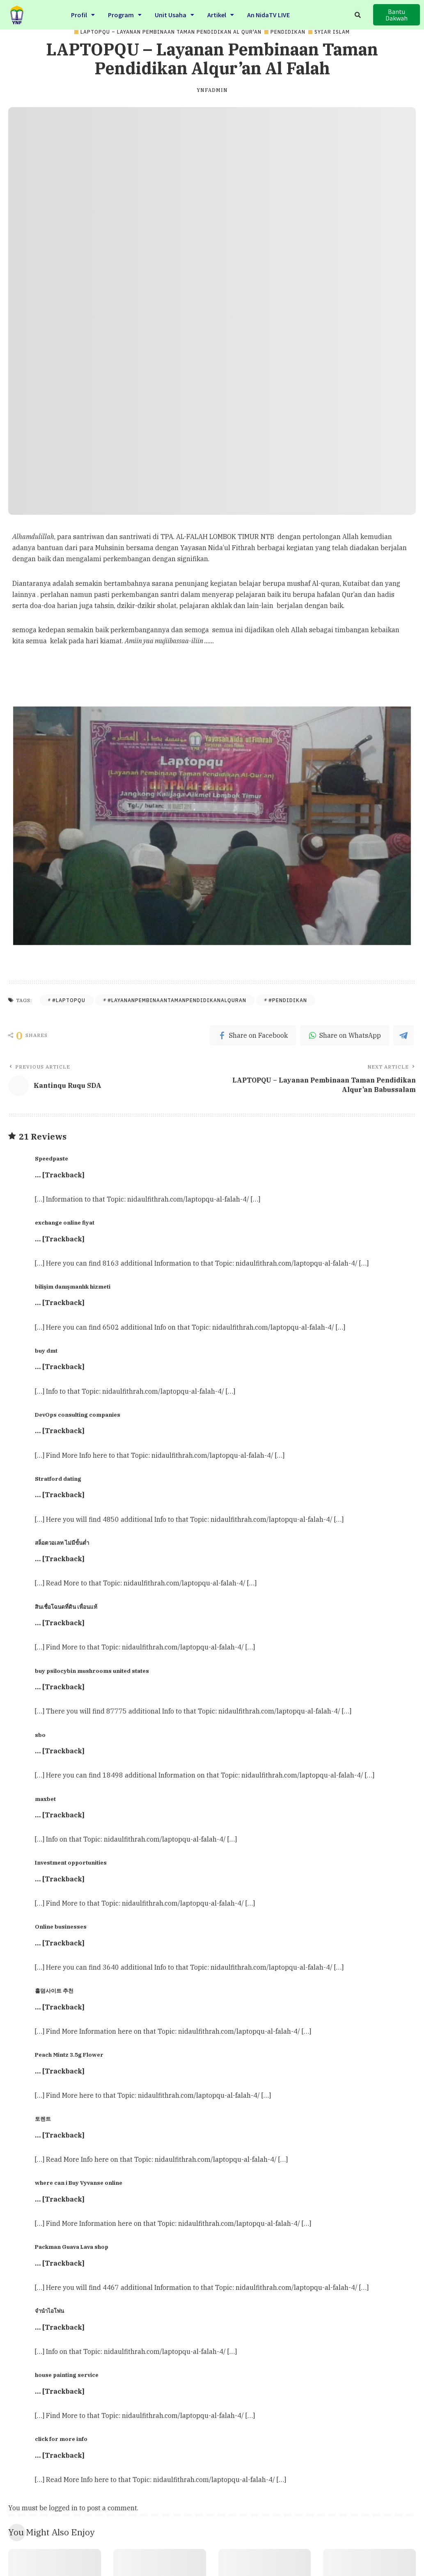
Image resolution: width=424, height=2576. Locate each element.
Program (125, 13)
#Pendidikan (287, 1000)
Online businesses (61, 1926)
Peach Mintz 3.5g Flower (69, 2054)
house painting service (67, 2375)
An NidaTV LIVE (268, 13)
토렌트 (43, 2118)
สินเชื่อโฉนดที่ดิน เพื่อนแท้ (66, 1606)
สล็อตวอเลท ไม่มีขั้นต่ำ (62, 1542)
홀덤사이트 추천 (54, 1990)
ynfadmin (212, 90)
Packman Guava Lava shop (71, 2246)
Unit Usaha (174, 13)
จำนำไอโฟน (49, 2311)
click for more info (61, 2439)
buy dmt (46, 1350)
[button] (396, 14)
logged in (63, 2508)
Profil (83, 13)
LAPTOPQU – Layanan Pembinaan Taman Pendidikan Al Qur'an (170, 32)
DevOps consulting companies (77, 1414)
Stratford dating (58, 1478)
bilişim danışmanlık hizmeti (72, 1286)
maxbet (45, 1799)
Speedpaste (51, 1158)
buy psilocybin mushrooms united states (92, 1671)
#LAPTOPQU (68, 1000)
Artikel (220, 13)
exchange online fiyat (64, 1222)
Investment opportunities (71, 1862)
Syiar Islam (332, 32)
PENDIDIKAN (287, 32)
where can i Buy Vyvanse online (78, 2182)
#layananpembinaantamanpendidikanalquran (177, 1000)
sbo (40, 1735)
